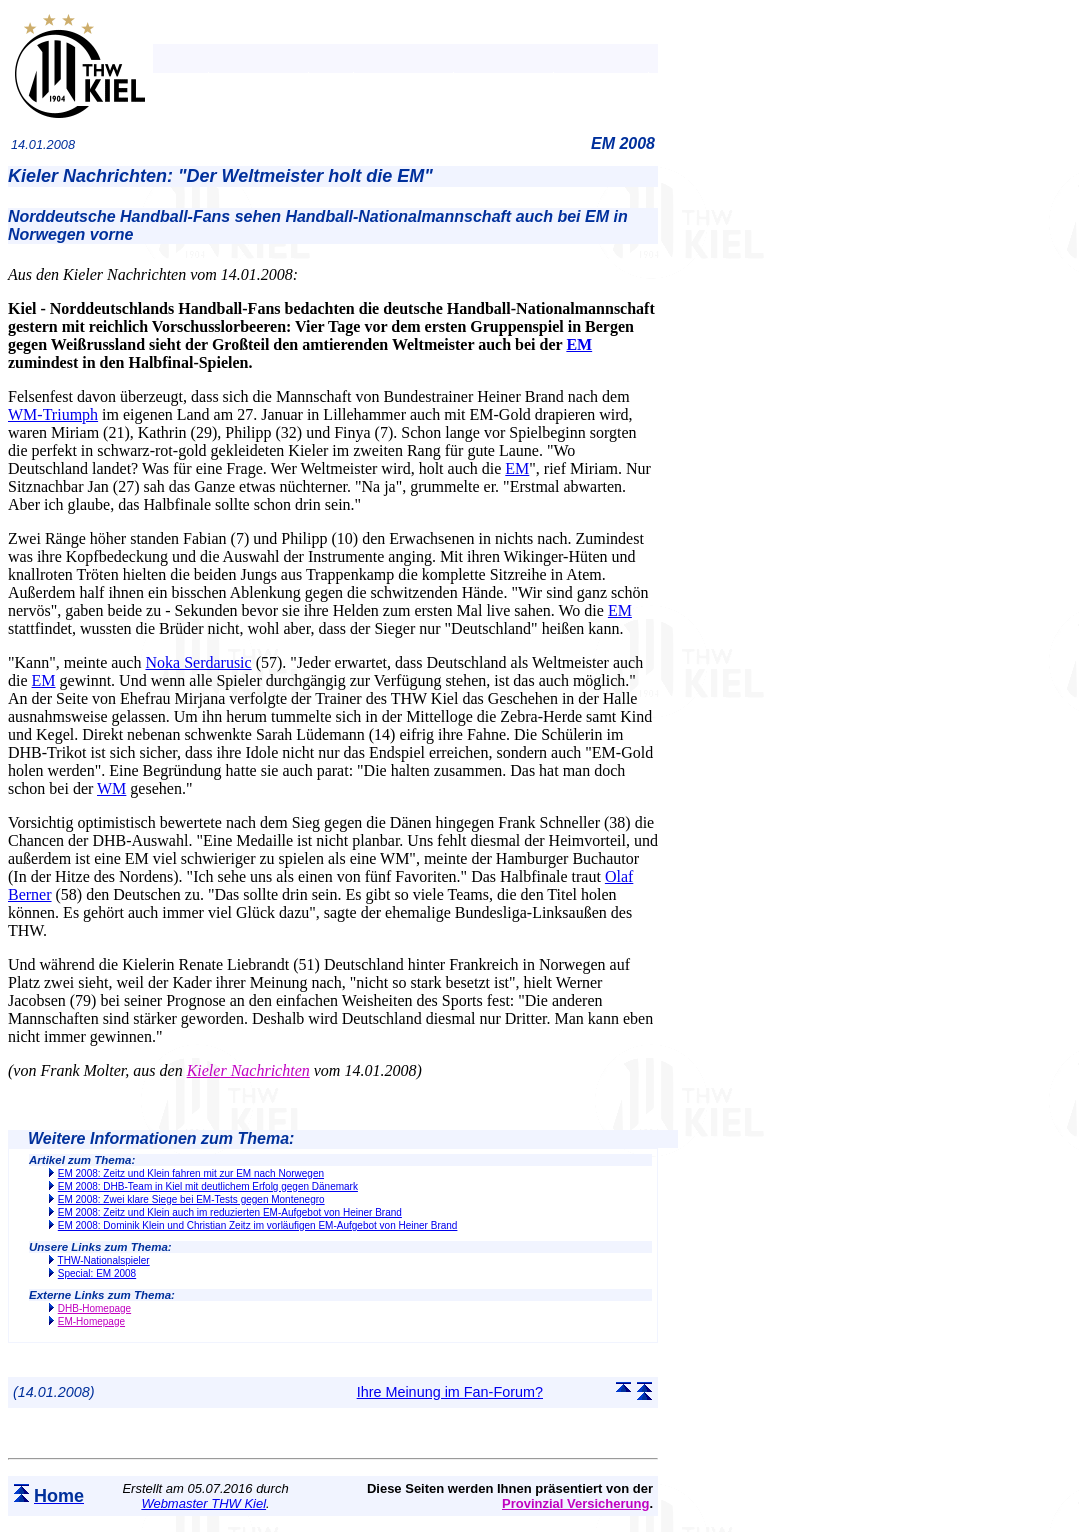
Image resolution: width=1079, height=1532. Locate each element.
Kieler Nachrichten (248, 1070)
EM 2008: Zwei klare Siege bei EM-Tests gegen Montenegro (191, 1199)
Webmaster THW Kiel (203, 1503)
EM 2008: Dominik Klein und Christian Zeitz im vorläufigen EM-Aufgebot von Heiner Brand (258, 1225)
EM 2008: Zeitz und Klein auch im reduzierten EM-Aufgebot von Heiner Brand (230, 1212)
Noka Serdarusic (198, 662)
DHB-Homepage (94, 1308)
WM (111, 788)
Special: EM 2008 (97, 1273)
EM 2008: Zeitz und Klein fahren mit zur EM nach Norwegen (191, 1173)
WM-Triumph (53, 414)
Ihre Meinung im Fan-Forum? (450, 1392)
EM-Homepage (91, 1321)
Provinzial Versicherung (575, 1503)
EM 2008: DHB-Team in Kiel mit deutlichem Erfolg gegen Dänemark (208, 1186)
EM (579, 344)
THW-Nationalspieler (104, 1260)
